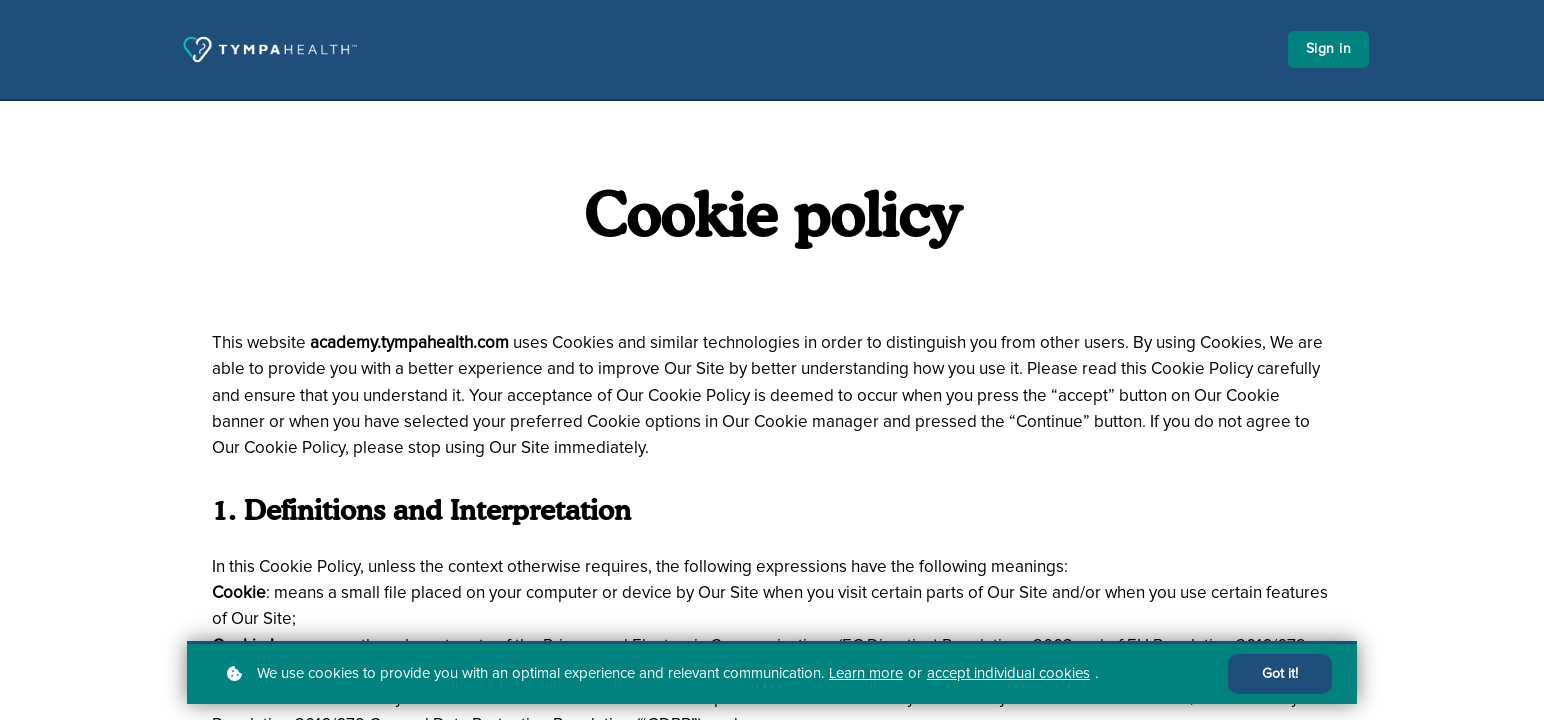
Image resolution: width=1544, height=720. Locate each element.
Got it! (1280, 674)
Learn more (866, 673)
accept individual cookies (1008, 673)
